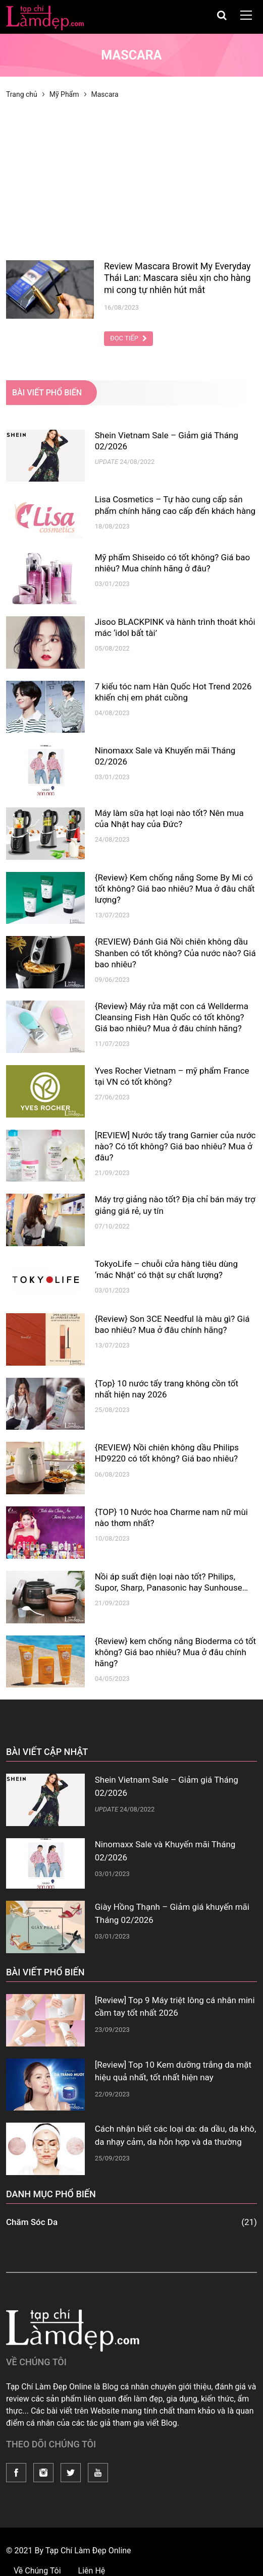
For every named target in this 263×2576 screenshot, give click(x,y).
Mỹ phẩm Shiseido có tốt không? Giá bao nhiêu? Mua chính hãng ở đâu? (172, 562)
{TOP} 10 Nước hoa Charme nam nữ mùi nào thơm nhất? (171, 1517)
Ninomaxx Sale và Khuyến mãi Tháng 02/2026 (165, 756)
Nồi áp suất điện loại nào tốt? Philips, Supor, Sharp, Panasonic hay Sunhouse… (171, 1582)
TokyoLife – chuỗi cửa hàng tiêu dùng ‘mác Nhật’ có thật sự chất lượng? (166, 1269)
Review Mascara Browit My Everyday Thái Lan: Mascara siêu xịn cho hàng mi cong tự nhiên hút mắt (177, 278)
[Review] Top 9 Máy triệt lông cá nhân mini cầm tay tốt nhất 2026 (175, 2006)
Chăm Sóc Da (131, 2222)
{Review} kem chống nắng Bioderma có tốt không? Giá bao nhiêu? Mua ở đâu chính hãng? (175, 1652)
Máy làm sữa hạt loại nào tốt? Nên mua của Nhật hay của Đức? (169, 818)
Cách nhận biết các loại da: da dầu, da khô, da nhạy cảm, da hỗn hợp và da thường (175, 2135)
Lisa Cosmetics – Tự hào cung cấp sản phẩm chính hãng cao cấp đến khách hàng (175, 504)
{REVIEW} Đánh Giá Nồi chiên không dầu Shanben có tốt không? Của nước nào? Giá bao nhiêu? (175, 952)
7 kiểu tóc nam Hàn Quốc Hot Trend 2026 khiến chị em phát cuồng (173, 691)
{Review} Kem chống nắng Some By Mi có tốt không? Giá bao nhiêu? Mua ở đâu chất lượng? (175, 888)
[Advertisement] (131, 184)
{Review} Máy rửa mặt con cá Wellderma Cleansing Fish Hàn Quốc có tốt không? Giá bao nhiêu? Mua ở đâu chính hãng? (171, 1017)
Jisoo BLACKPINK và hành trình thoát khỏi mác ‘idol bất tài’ (175, 627)
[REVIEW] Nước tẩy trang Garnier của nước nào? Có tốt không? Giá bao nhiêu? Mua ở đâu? (175, 1146)
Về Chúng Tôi (38, 2570)
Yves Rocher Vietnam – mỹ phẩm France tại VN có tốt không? (172, 1076)
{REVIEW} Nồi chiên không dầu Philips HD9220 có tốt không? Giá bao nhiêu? (167, 1452)
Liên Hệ (92, 2570)
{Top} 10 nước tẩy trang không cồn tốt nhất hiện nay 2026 (166, 1388)
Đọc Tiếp (128, 338)
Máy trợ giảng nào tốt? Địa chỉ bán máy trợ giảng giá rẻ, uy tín (175, 1204)
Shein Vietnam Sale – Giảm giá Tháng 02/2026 (166, 440)
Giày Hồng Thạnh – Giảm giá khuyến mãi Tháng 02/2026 (172, 1913)
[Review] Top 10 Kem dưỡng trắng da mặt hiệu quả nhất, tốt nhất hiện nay (173, 2071)
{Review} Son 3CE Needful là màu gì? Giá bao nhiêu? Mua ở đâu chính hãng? (172, 1324)
